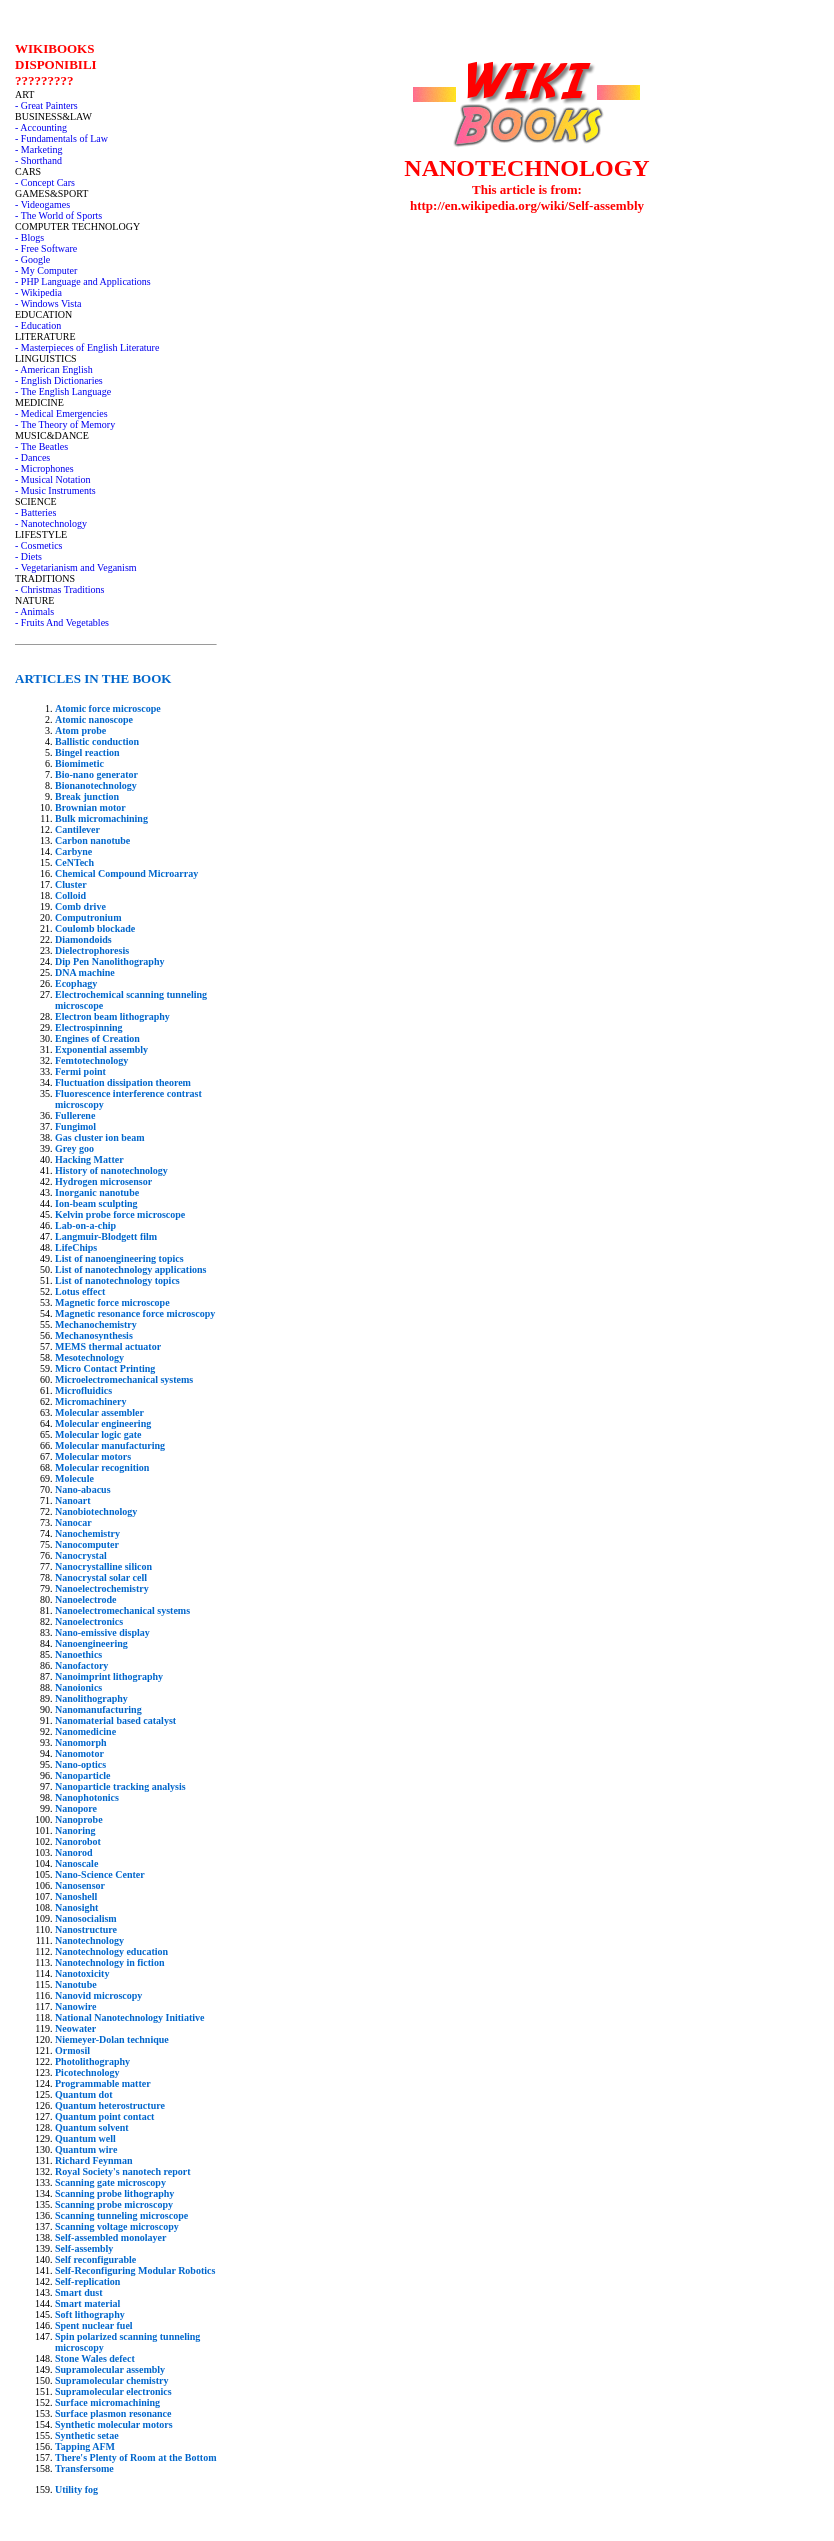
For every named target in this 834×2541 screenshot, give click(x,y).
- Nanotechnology (51, 523)
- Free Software (46, 248)
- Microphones (44, 468)
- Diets (28, 556)
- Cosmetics (39, 545)
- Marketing (39, 149)
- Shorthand (38, 160)
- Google (32, 259)
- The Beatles (41, 446)
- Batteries (35, 512)
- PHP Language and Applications (83, 281)
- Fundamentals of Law (61, 138)
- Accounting (41, 127)
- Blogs (29, 237)
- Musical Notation (53, 479)
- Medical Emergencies (61, 413)
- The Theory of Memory (65, 424)
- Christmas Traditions (59, 589)
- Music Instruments (55, 490)
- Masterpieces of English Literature (87, 347)
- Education (38, 325)
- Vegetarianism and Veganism (76, 567)
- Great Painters (46, 105)
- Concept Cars (45, 182)
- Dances (32, 457)
